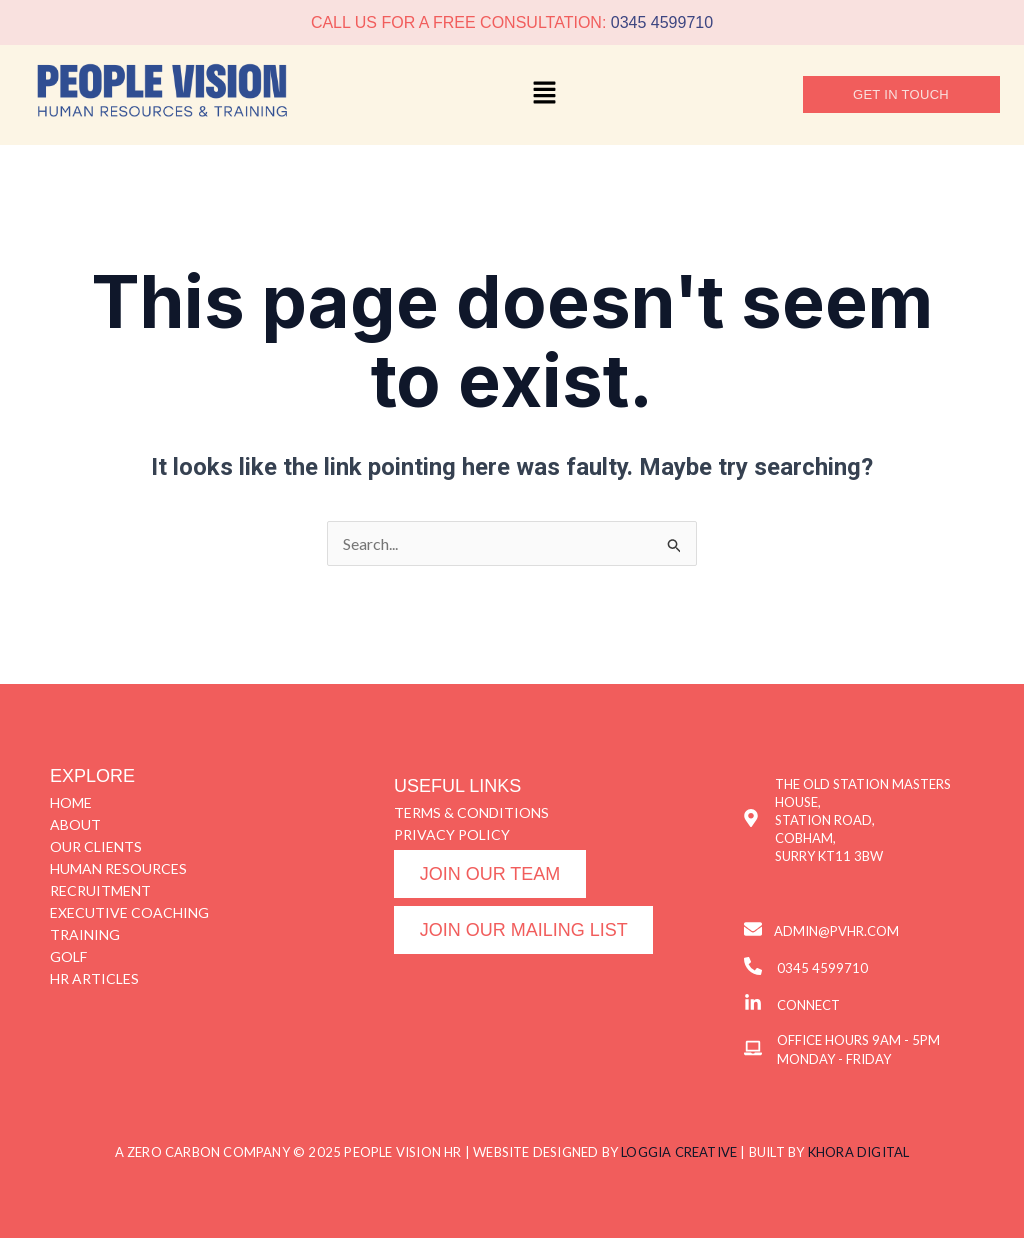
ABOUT (75, 824)
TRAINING (85, 934)
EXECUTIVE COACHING (129, 912)
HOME (71, 802)
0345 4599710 (662, 22)
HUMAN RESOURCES (118, 868)
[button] (545, 95)
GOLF (68, 956)
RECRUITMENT (100, 890)
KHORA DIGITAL (859, 1152)
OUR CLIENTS (96, 846)
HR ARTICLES (94, 978)
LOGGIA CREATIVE (679, 1152)
